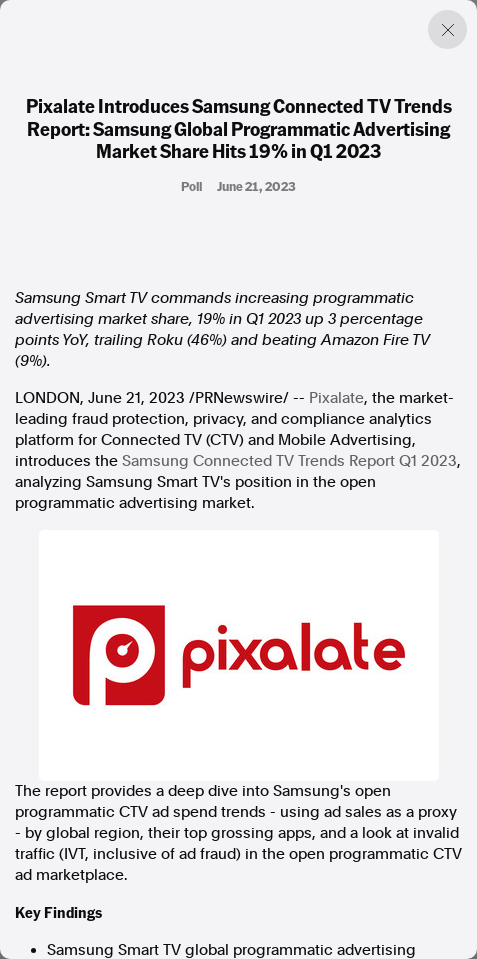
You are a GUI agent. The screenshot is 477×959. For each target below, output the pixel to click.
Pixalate (336, 398)
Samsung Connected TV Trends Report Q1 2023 (289, 461)
